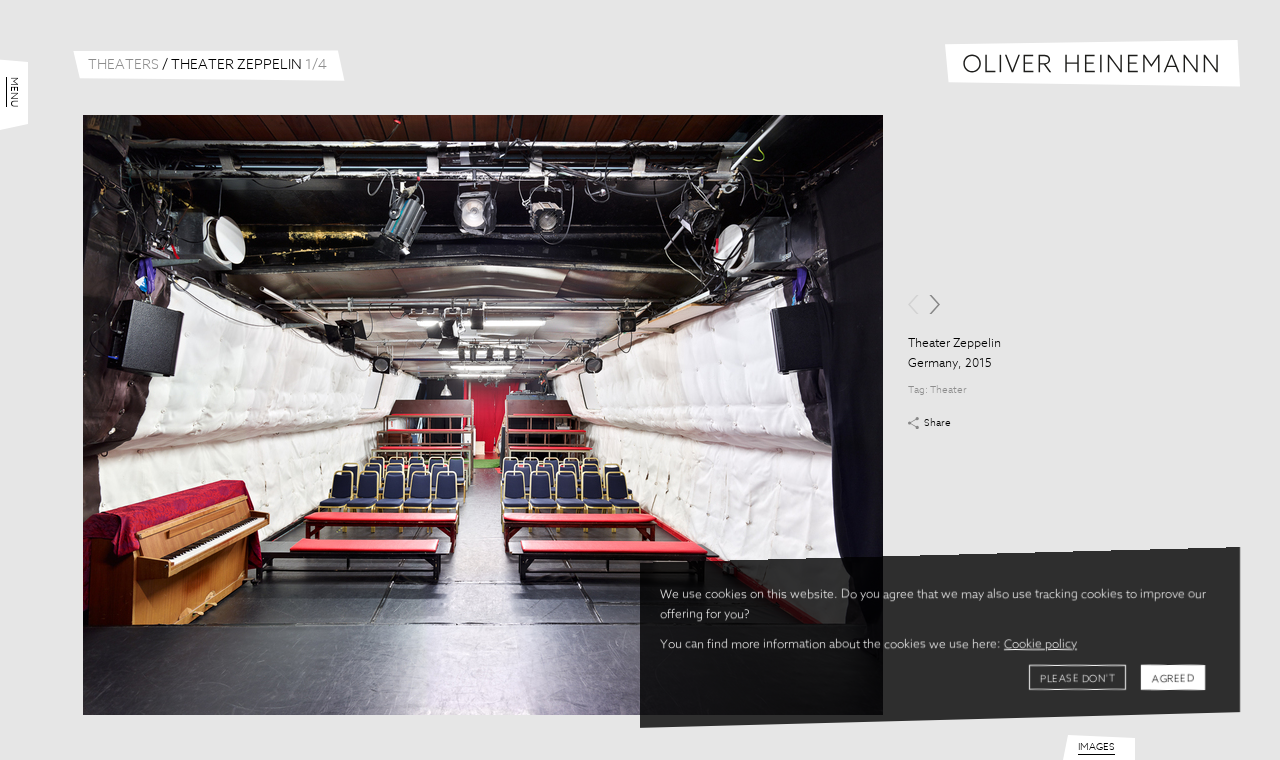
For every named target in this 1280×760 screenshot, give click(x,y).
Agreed (1173, 679)
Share (937, 423)
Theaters (123, 65)
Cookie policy (1040, 645)
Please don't (1077, 679)
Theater (948, 390)
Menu (14, 92)
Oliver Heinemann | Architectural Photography (1092, 63)
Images (1096, 747)
